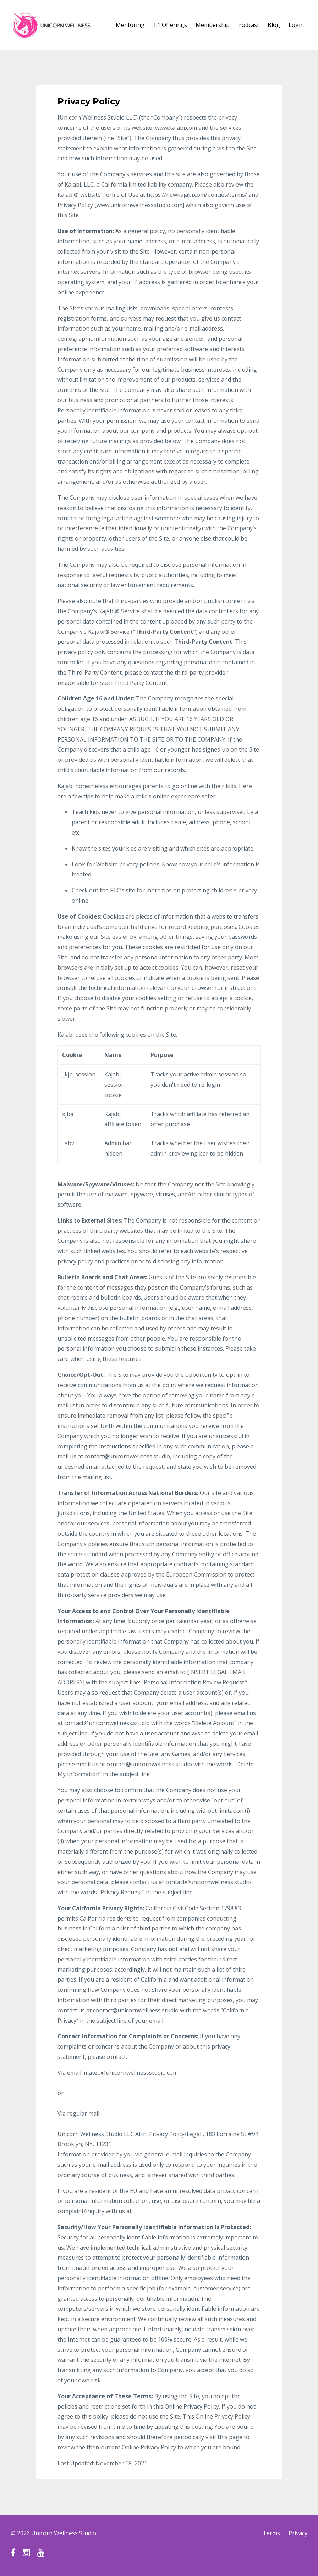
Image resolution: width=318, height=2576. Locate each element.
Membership (213, 25)
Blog (274, 25)
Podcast (248, 25)
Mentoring (130, 25)
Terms (271, 2533)
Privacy (298, 2533)
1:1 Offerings (170, 25)
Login (296, 25)
